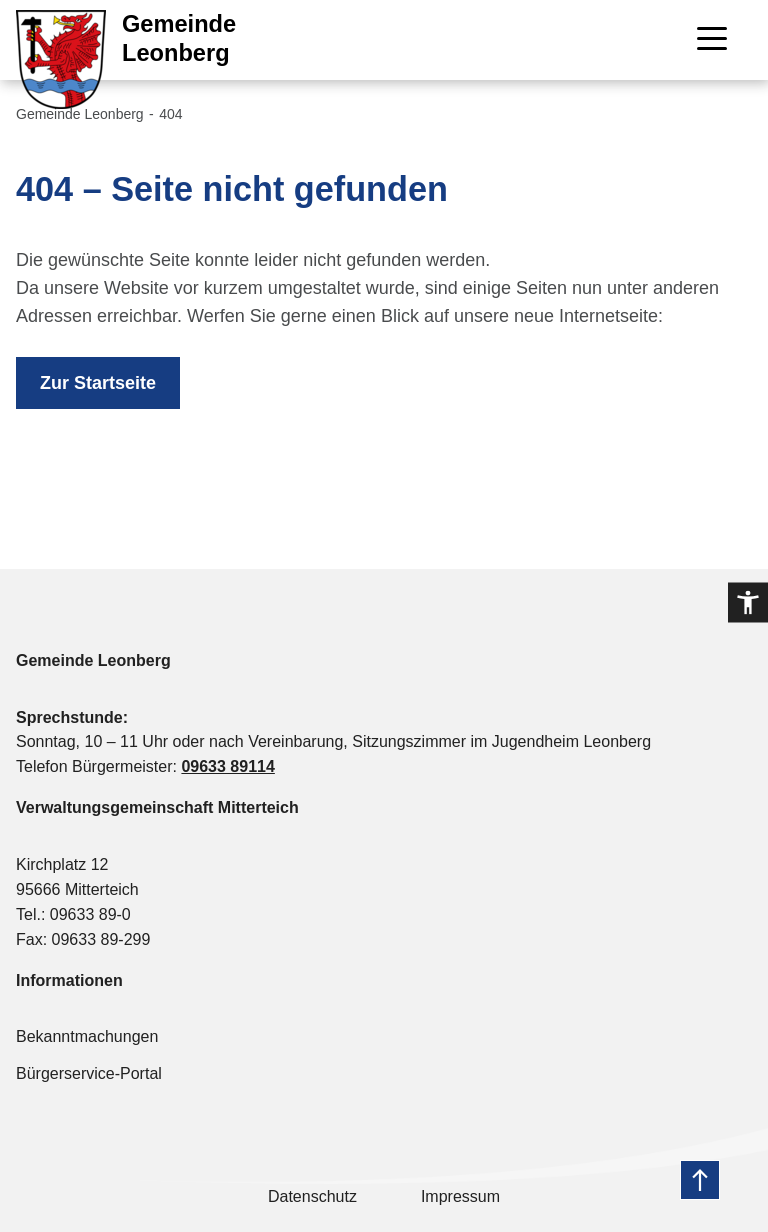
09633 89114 (227, 766)
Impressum (460, 1196)
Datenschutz (312, 1196)
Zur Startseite (98, 383)
